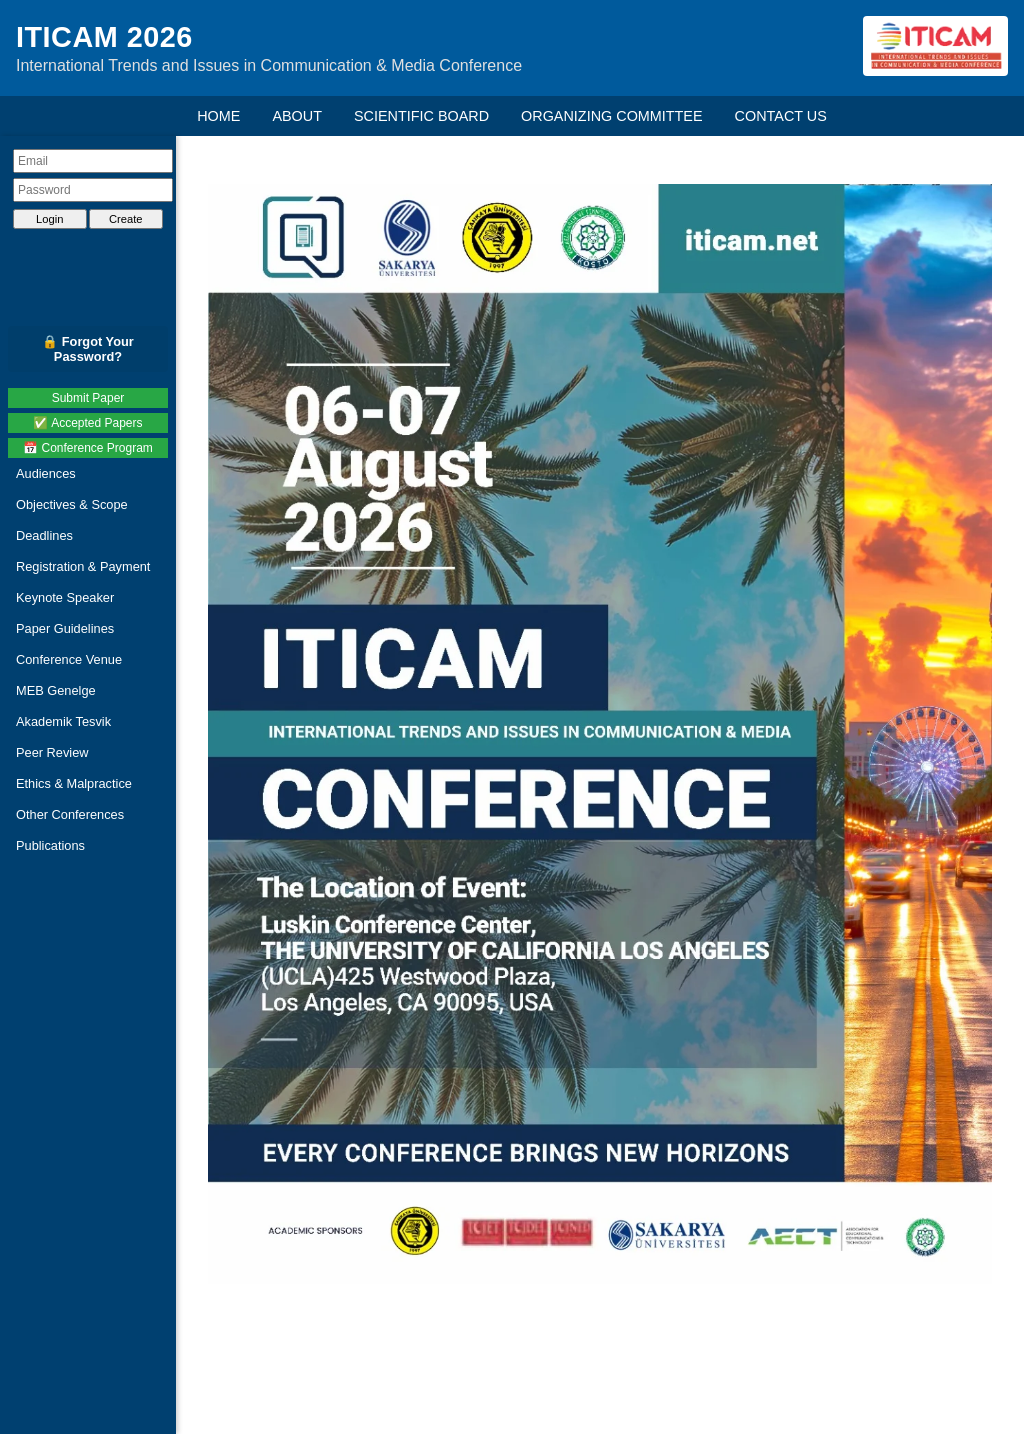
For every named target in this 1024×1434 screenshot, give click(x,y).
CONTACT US (781, 116)
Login (49, 219)
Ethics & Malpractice (74, 783)
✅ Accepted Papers (87, 423)
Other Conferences (70, 814)
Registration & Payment (83, 566)
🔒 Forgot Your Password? (88, 349)
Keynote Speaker (65, 597)
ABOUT (297, 116)
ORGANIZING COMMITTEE (611, 116)
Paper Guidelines (65, 628)
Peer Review (52, 752)
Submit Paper (88, 398)
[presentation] (93, 253)
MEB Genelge (56, 690)
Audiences (46, 473)
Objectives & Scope (72, 504)
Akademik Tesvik (63, 721)
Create (126, 219)
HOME (218, 116)
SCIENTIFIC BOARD (421, 116)
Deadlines (44, 535)
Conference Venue (69, 659)
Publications (50, 845)
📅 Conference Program (88, 448)
